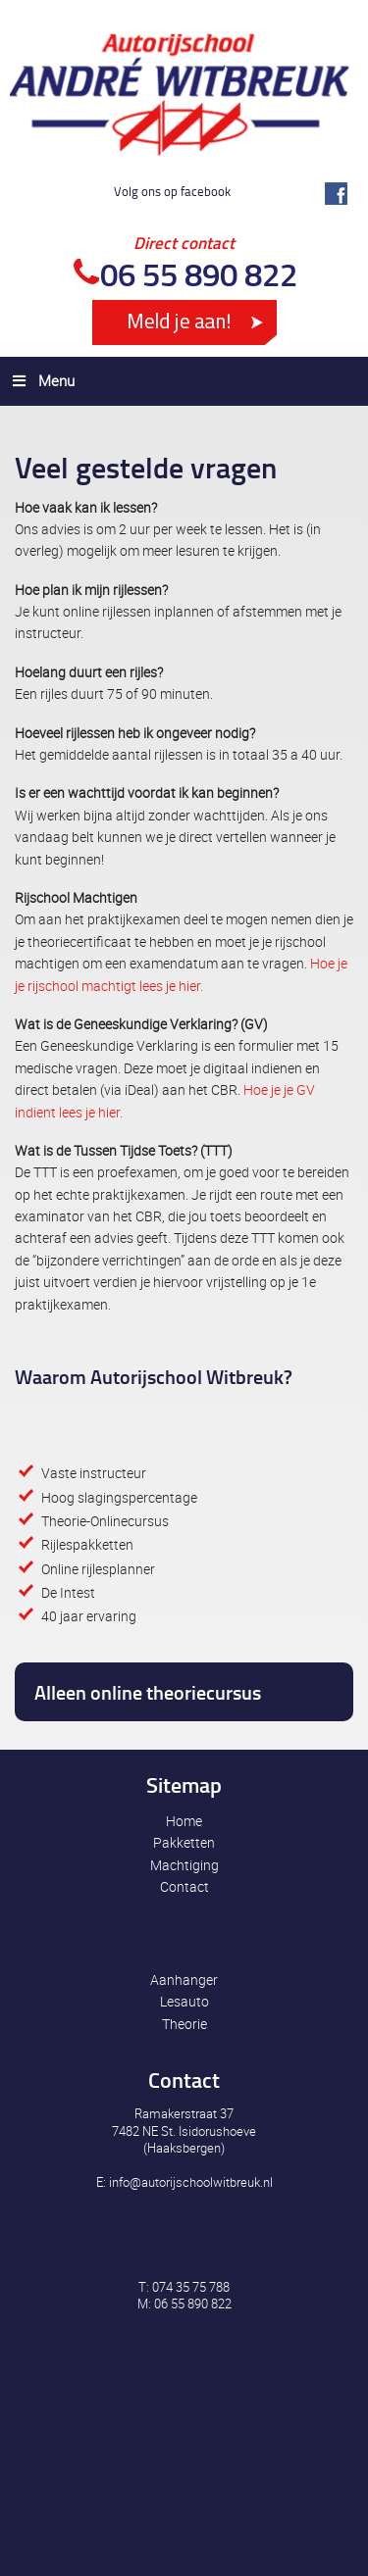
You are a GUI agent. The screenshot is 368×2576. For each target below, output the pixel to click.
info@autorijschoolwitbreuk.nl (191, 2182)
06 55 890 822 (198, 274)
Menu (42, 380)
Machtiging (184, 1865)
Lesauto (184, 2001)
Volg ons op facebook (172, 191)
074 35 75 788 (191, 2287)
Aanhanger (184, 1979)
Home (184, 1820)
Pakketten (184, 1842)
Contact (184, 1886)
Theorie (184, 2023)
